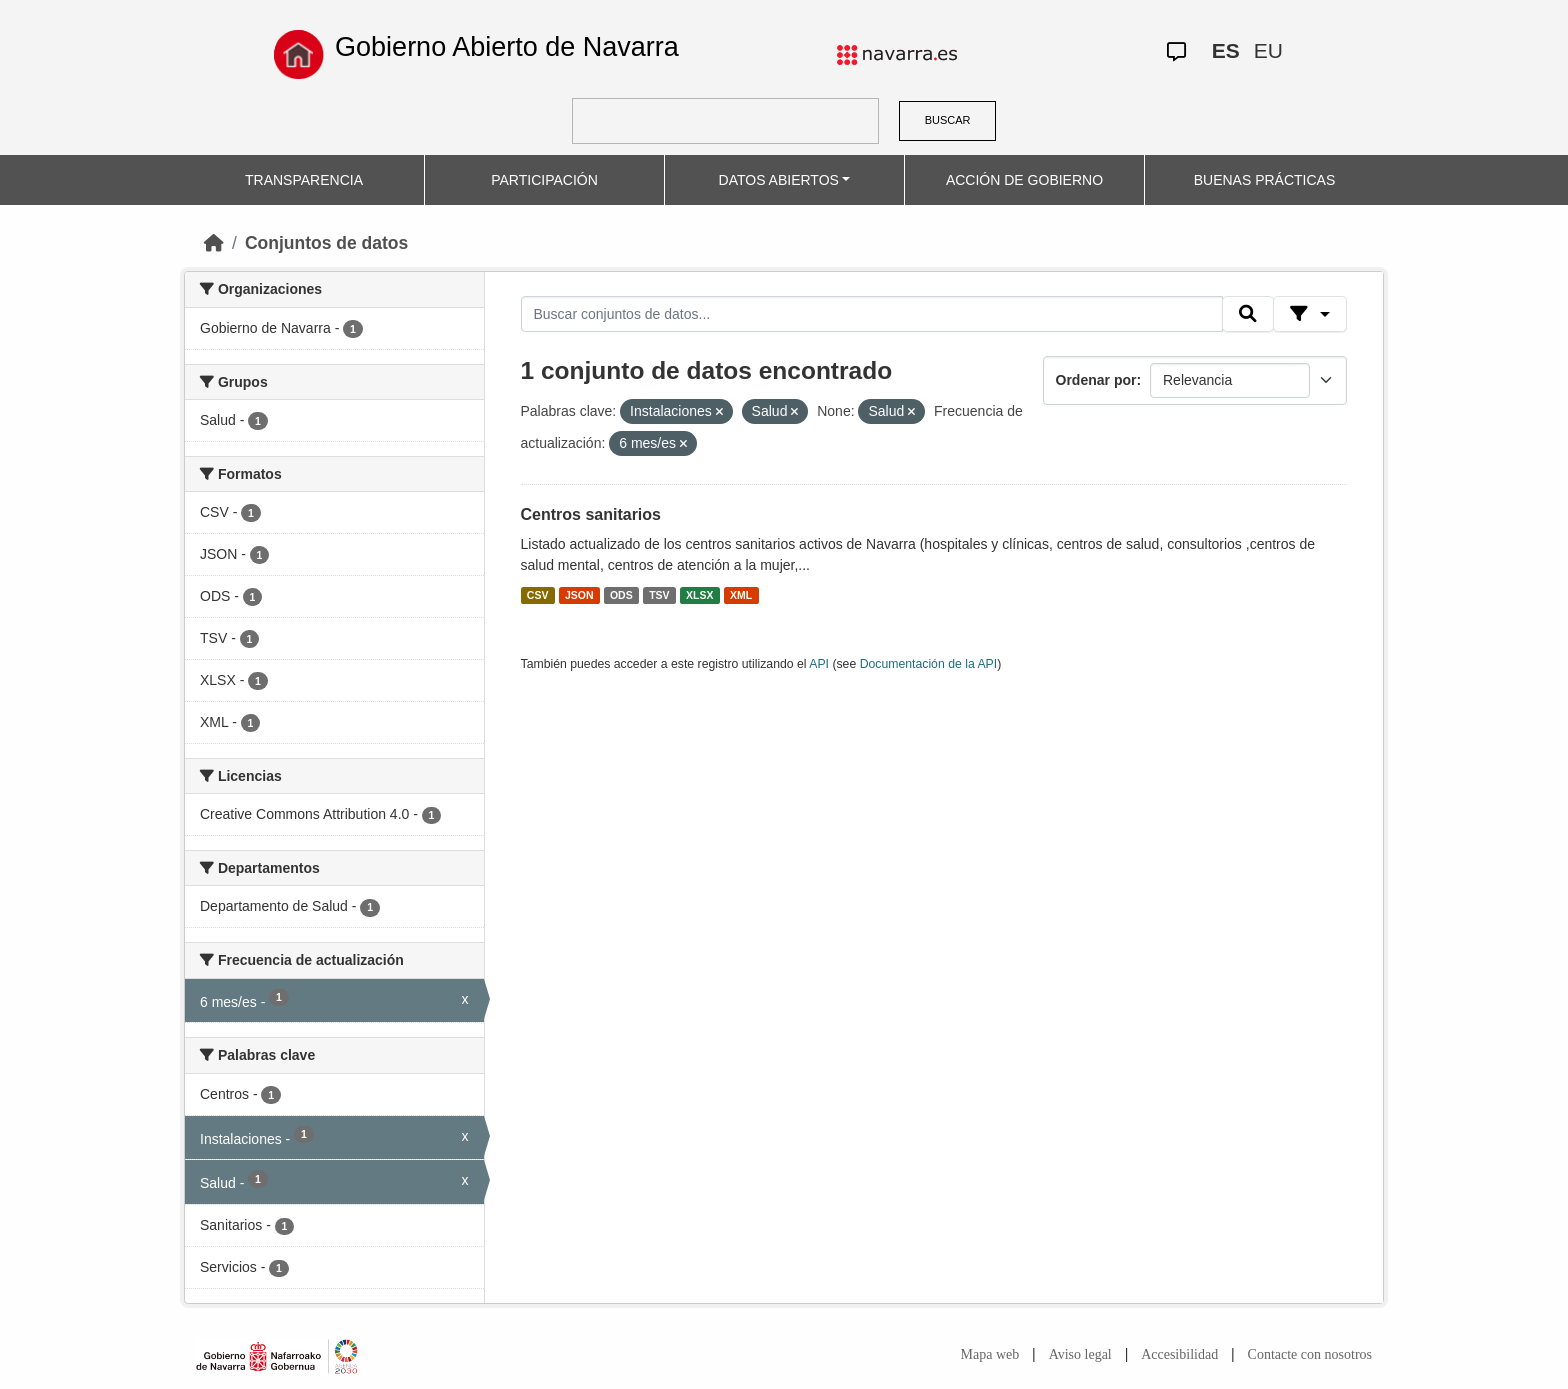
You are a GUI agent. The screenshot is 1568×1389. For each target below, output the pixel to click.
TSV (659, 595)
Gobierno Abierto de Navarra (507, 47)
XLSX (699, 595)
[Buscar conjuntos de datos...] (872, 314)
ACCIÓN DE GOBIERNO (1024, 180)
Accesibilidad (1179, 1354)
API (819, 664)
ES (1226, 50)
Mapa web (990, 1354)
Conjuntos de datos (326, 243)
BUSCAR (948, 120)
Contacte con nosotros (1310, 1354)
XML (741, 595)
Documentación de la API (929, 664)
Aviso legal (1080, 1354)
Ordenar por (1096, 380)
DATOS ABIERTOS (779, 180)
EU (1268, 50)
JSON (579, 595)
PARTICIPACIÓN (544, 180)
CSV (538, 595)
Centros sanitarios (591, 514)
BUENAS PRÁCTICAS (1265, 180)
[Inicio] (214, 243)
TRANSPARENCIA (304, 180)
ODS (621, 595)
